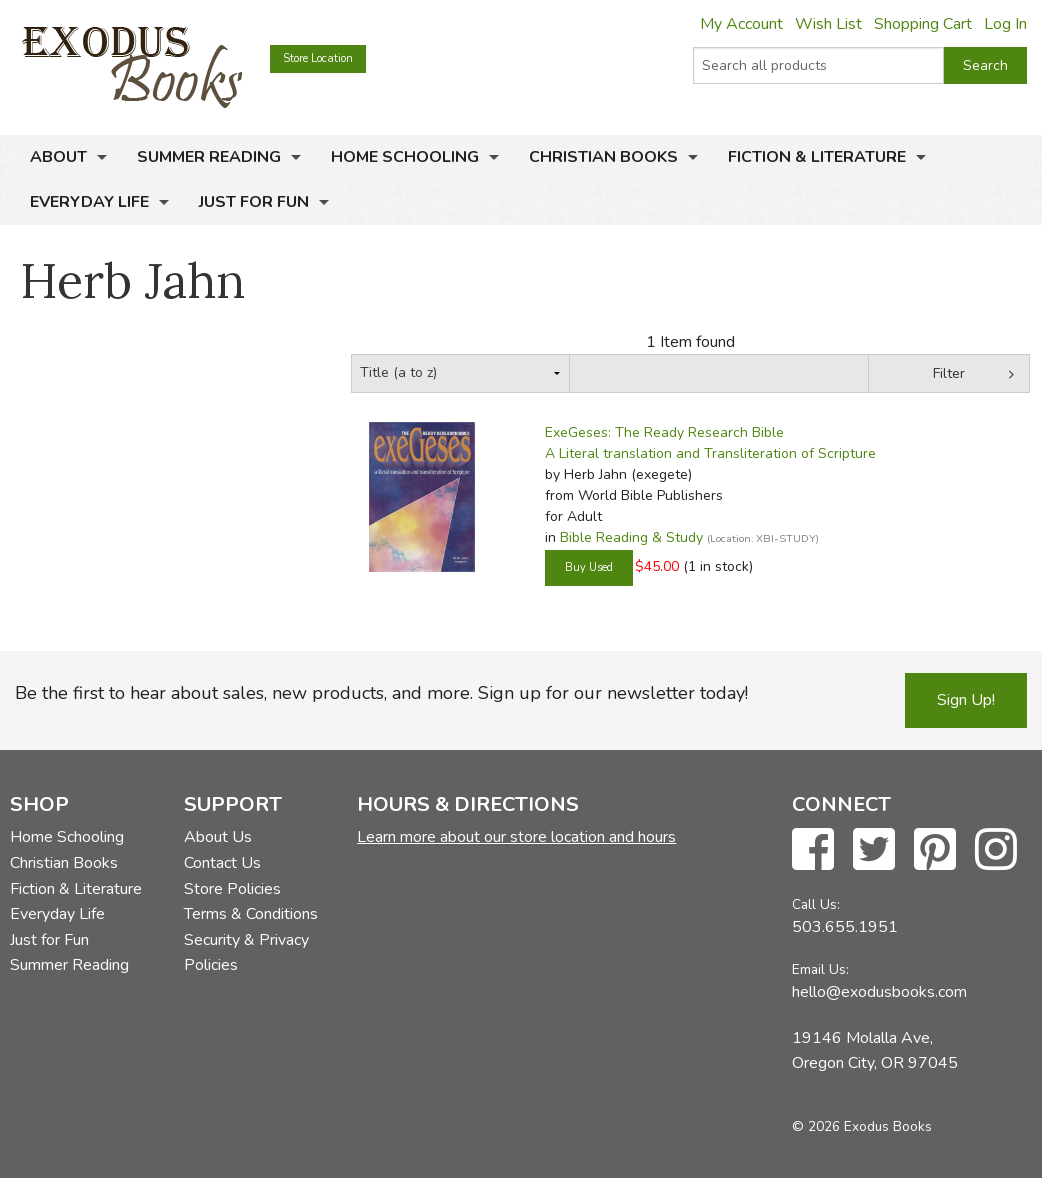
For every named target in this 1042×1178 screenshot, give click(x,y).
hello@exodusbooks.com (879, 992)
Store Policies (232, 889)
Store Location (318, 58)
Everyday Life (89, 202)
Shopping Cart (923, 24)
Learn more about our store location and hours (516, 837)
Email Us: (820, 969)
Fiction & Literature (817, 157)
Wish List (828, 24)
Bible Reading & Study (631, 537)
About (58, 157)
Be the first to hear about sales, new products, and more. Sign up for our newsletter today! (381, 693)
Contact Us (222, 863)
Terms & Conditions (251, 914)
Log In (1005, 24)
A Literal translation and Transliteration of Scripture (710, 453)
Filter (949, 373)
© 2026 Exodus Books (862, 1126)
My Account (741, 24)
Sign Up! (966, 700)
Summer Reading (209, 157)
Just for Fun (254, 202)
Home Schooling (405, 157)
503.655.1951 (845, 927)
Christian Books (603, 157)
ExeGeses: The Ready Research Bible (664, 432)
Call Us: (816, 904)
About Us (218, 837)
